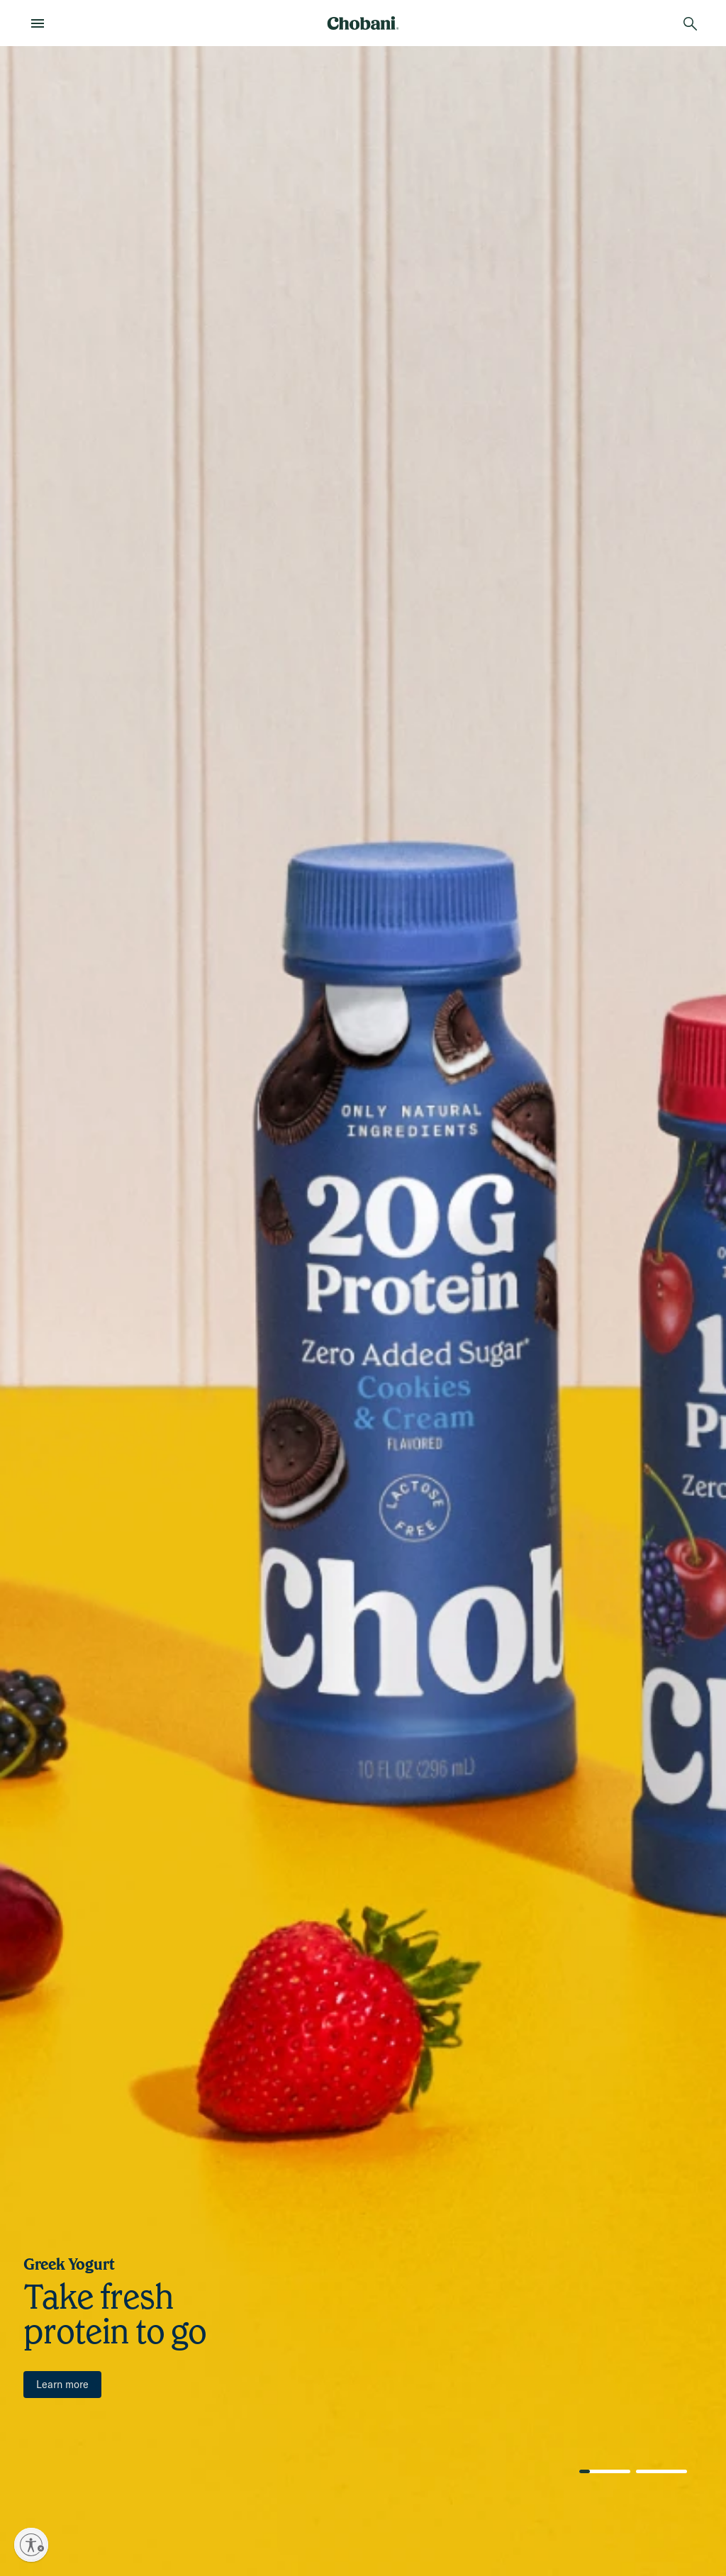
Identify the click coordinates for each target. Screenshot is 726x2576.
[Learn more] (62, 2384)
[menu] (42, 23)
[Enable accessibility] (31, 2545)
